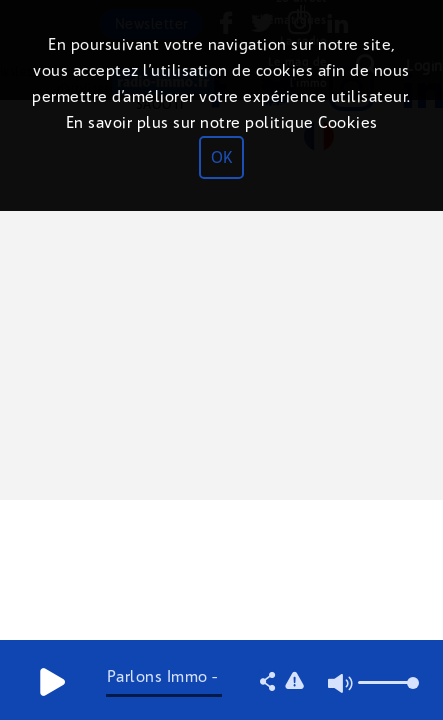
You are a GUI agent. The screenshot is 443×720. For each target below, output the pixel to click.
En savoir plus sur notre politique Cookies (222, 122)
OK (221, 157)
